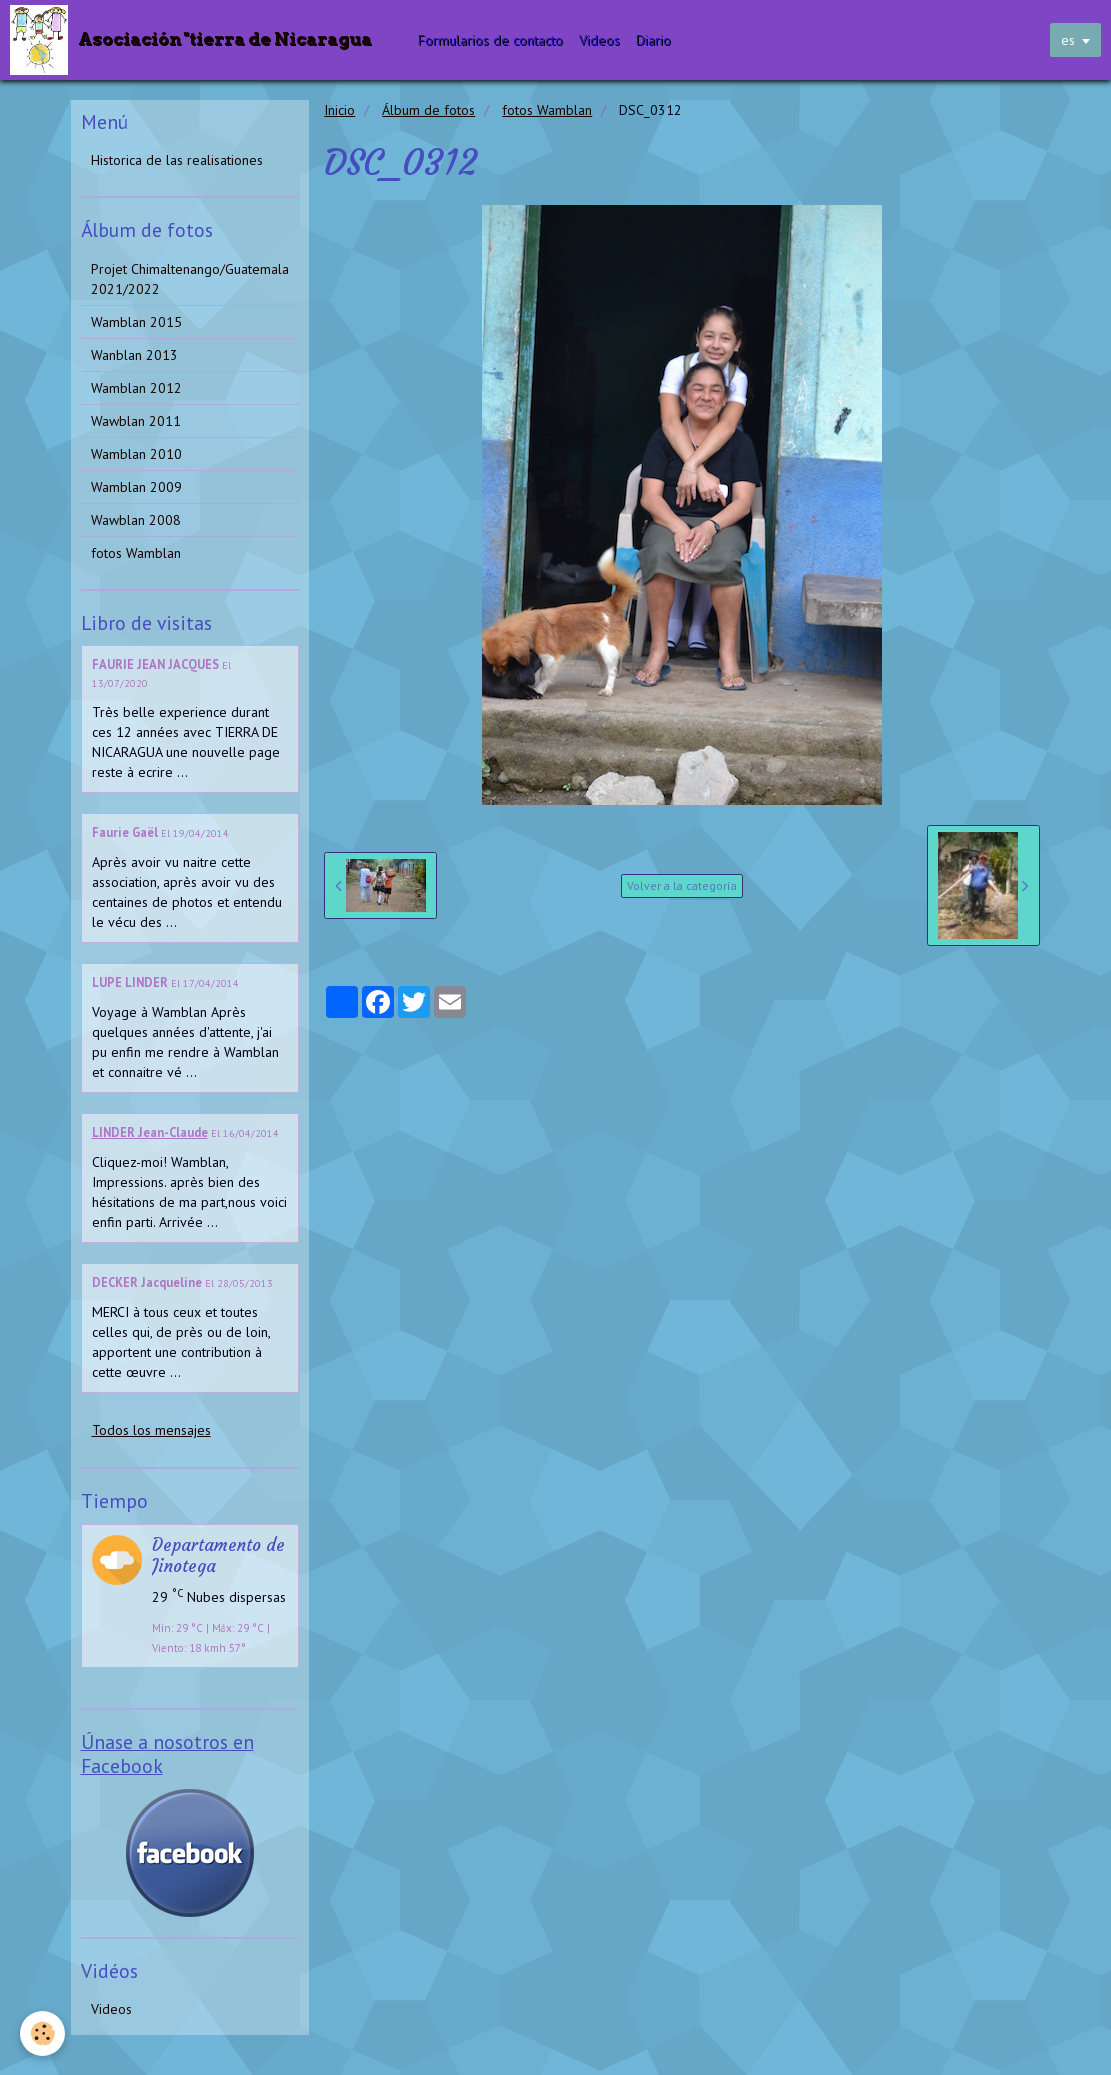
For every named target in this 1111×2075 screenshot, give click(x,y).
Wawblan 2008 (136, 520)
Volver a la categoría (682, 885)
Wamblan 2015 (136, 322)
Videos (600, 40)
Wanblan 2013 (134, 355)
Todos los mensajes (151, 1430)
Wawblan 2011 (136, 421)
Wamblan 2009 (136, 487)
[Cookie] (42, 2033)
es (1068, 40)
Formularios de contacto (491, 40)
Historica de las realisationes (177, 160)
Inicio (339, 110)
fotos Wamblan (547, 110)
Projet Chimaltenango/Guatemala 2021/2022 (190, 279)
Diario (654, 40)
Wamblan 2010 (136, 454)
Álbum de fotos (428, 110)
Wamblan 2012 (136, 388)
